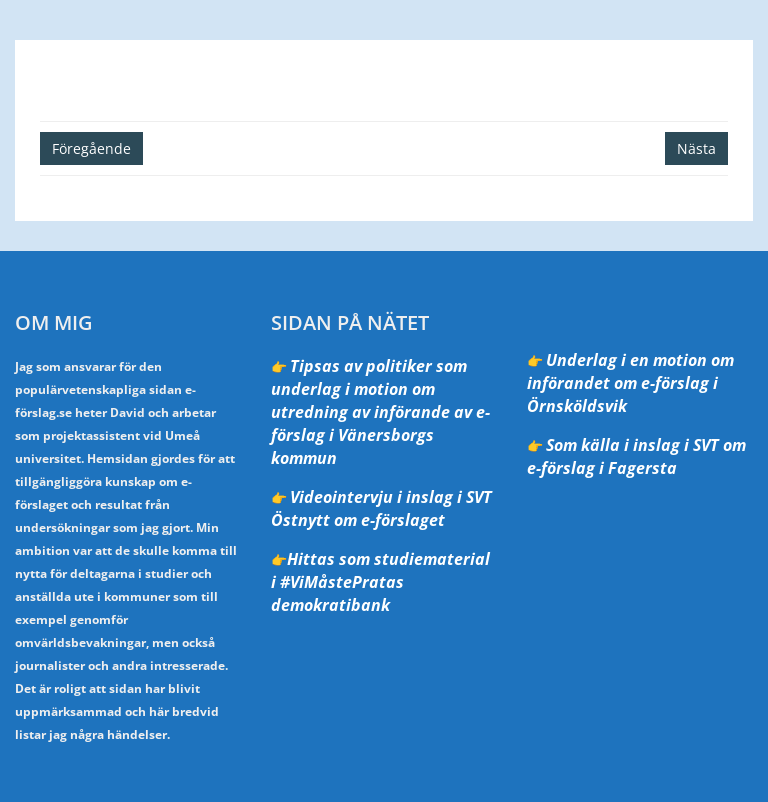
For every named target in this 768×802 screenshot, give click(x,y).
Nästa (696, 148)
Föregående (91, 148)
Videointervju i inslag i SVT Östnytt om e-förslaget (381, 508)
